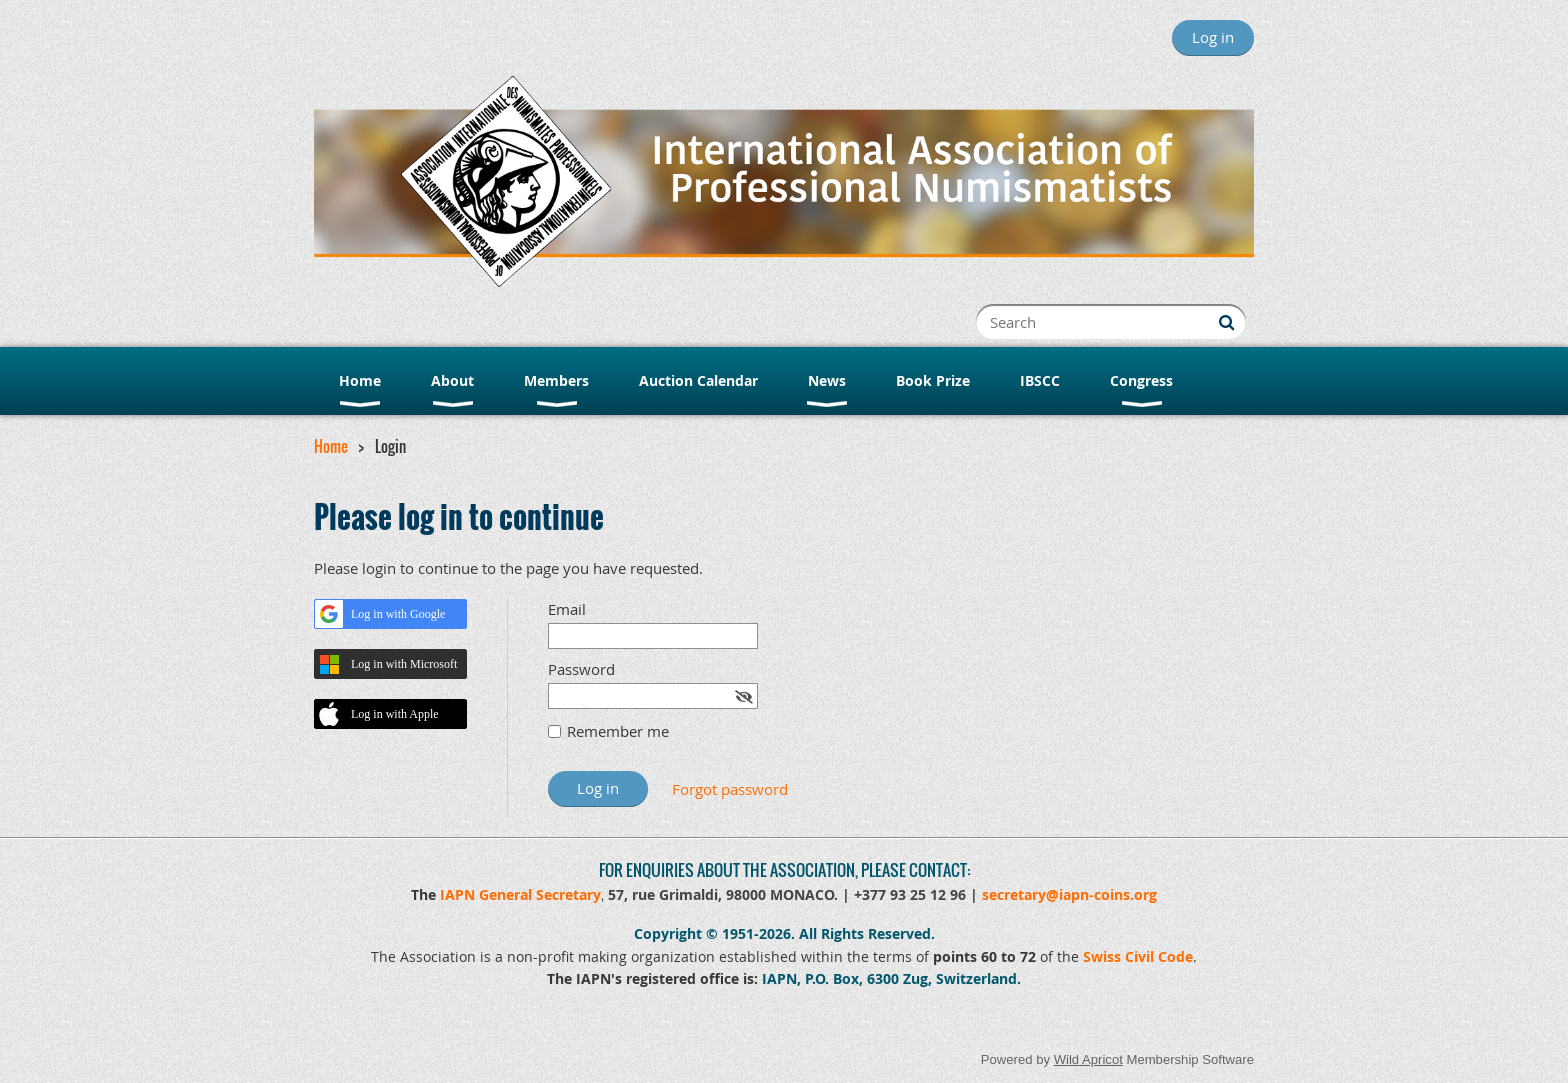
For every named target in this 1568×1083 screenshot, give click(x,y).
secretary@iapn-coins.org (1069, 894)
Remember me (618, 731)
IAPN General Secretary (520, 894)
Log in (1213, 37)
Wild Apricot (1088, 1059)
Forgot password (730, 789)
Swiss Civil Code (1138, 956)
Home (331, 446)
